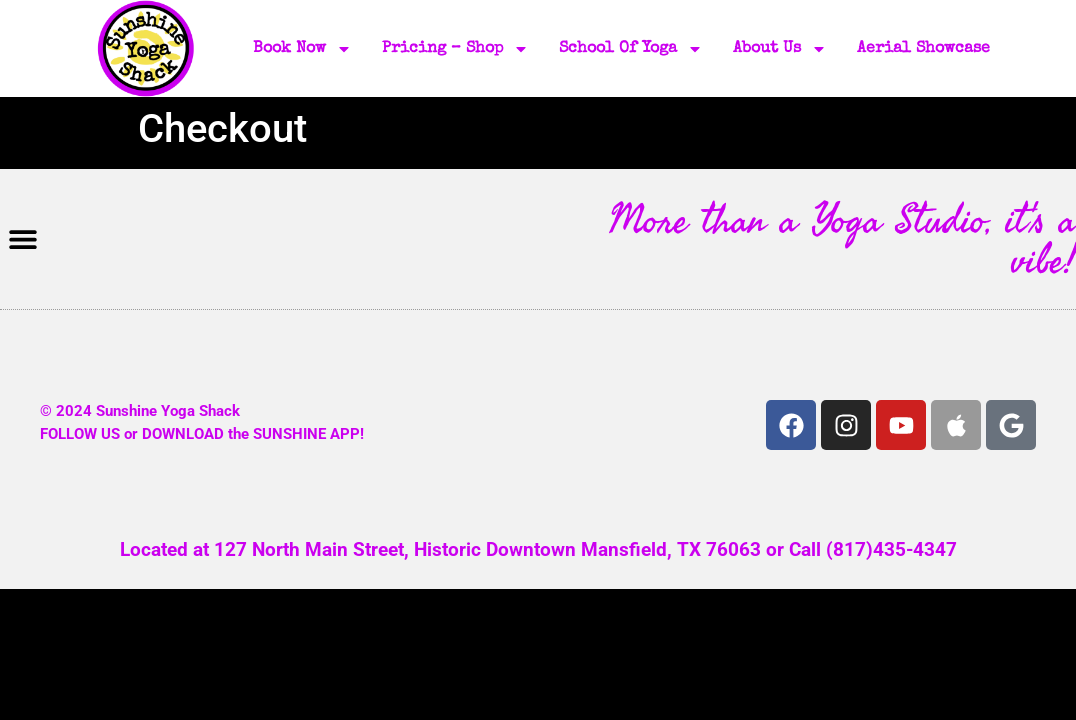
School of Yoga (631, 49)
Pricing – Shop (455, 49)
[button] (22, 239)
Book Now (302, 49)
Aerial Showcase (923, 49)
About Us (780, 49)
